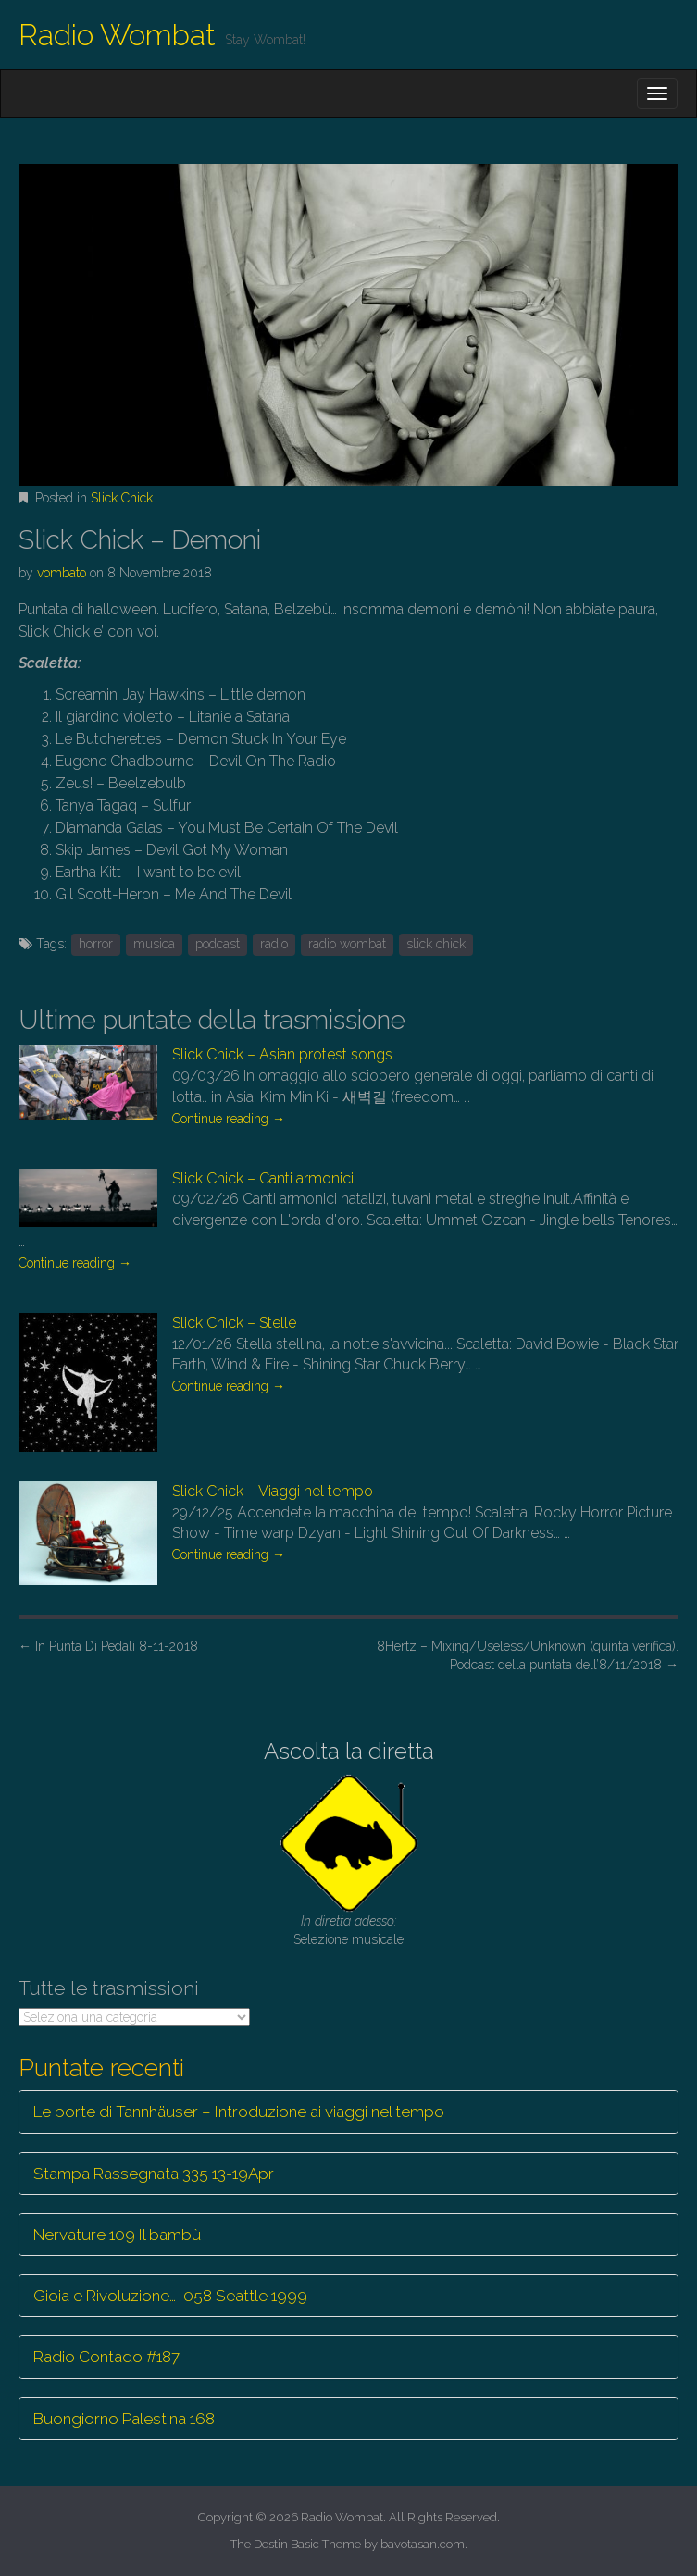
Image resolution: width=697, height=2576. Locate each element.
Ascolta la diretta (349, 1751)
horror (96, 943)
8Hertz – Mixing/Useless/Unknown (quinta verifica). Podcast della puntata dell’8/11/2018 (527, 1655)
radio (274, 943)
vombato (61, 572)
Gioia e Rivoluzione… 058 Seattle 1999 (170, 2295)
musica (154, 943)
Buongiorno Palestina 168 (124, 2418)
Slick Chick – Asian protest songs (282, 1054)
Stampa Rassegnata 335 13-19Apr (153, 2173)
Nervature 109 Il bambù (117, 2234)
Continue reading (228, 1118)
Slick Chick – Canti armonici (263, 1178)
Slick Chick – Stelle (234, 1322)
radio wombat (347, 943)
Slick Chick (122, 497)
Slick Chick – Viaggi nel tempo (272, 1491)
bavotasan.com (422, 2544)
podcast (217, 943)
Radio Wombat (117, 35)
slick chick (436, 943)
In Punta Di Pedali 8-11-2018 (108, 1646)
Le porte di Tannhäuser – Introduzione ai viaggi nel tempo (238, 2111)
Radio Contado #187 (106, 2356)
